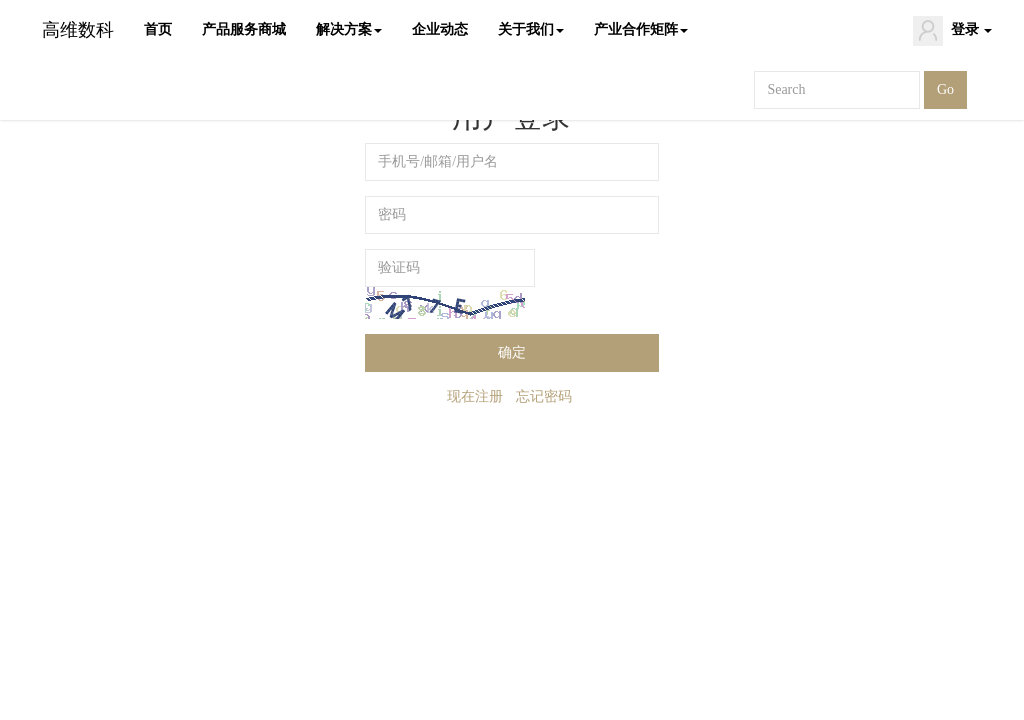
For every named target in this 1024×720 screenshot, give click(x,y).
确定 (512, 352)
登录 (953, 31)
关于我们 (531, 29)
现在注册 (475, 396)
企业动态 (440, 29)
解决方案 (349, 29)
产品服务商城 (244, 29)
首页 (158, 29)
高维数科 (78, 30)
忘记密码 (544, 396)
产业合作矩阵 (641, 29)
